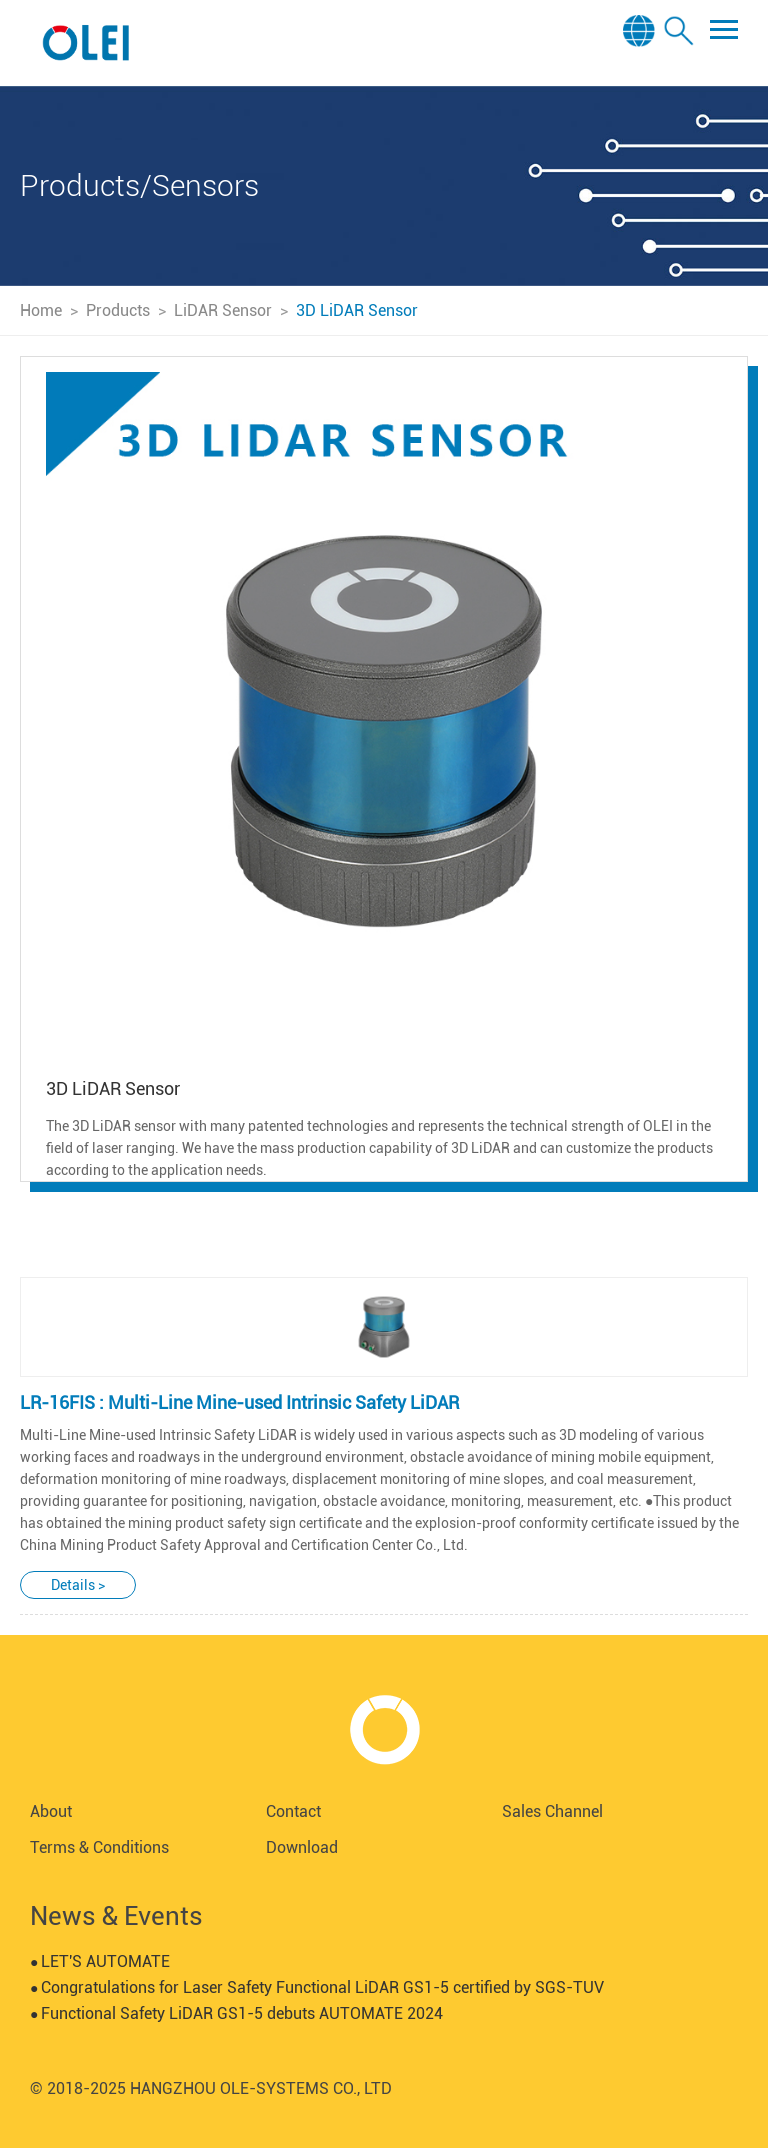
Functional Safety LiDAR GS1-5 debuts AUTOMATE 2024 (236, 2013)
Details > (78, 1585)
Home (41, 310)
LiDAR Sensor (223, 310)
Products (118, 310)
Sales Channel (552, 1811)
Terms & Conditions (99, 1847)
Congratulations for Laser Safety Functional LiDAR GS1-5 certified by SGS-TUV (317, 1987)
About (51, 1811)
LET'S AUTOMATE (100, 1961)
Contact (293, 1811)
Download (302, 1847)
